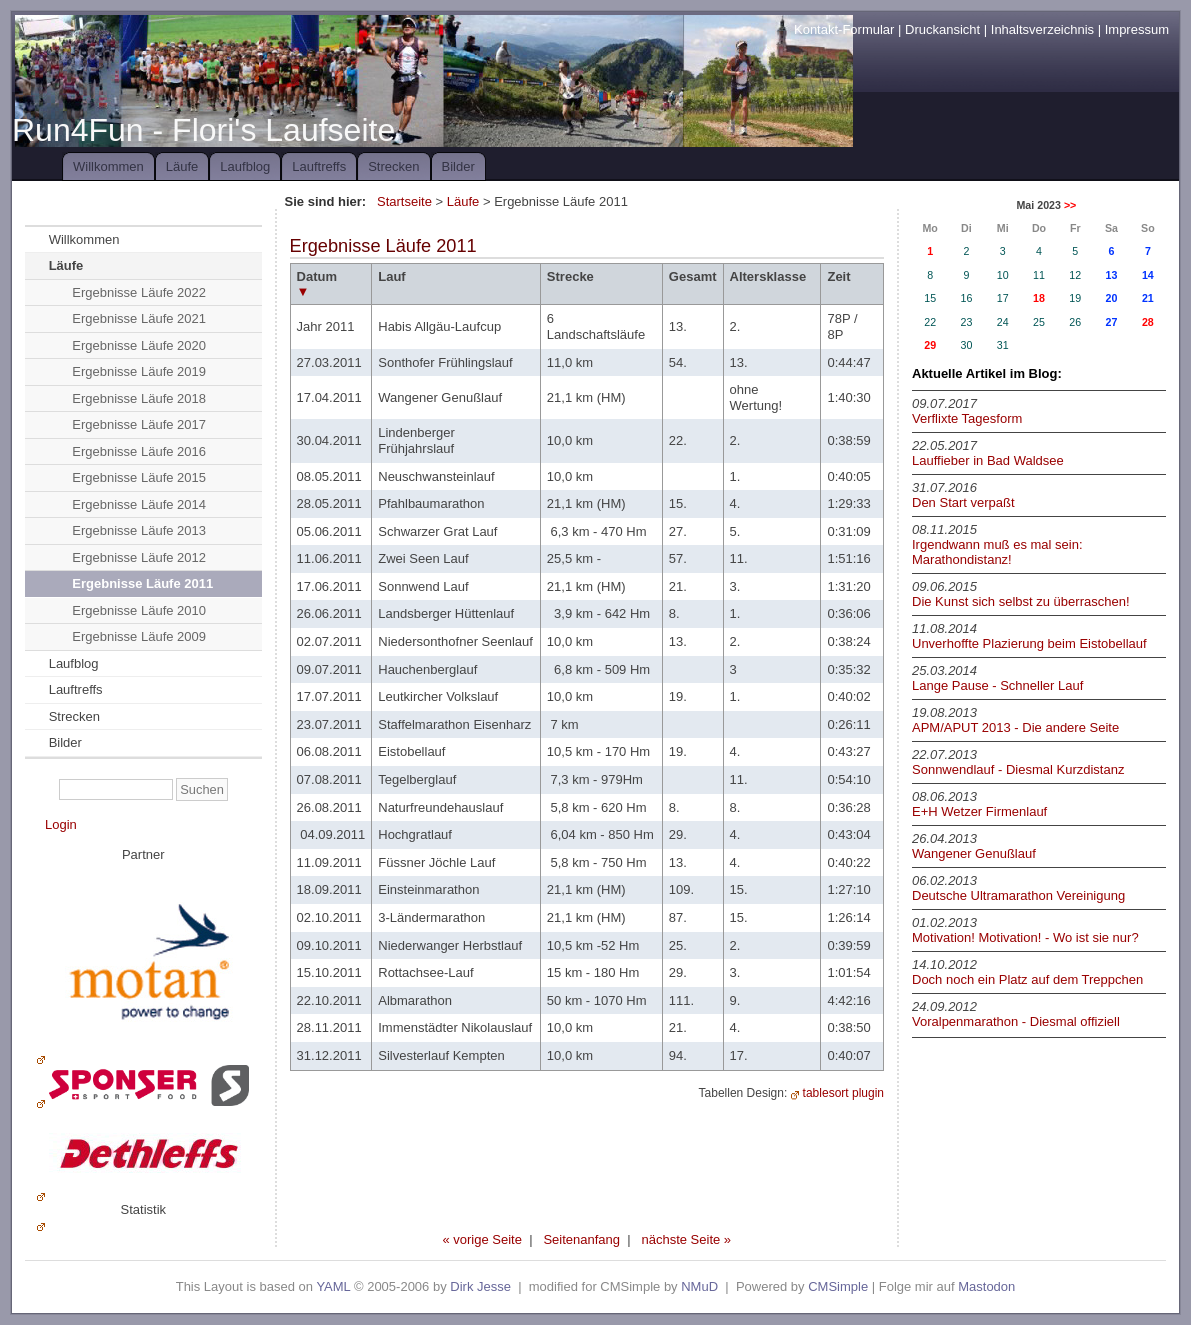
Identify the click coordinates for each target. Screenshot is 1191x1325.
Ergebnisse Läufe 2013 (139, 530)
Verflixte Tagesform (967, 418)
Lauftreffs (319, 166)
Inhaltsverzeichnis (1042, 29)
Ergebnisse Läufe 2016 (139, 451)
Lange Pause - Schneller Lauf (997, 685)
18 (1039, 298)
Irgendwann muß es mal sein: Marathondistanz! (997, 552)
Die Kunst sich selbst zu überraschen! (1021, 601)
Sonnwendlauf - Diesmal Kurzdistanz (1018, 769)
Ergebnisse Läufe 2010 (139, 610)
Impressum (1137, 29)
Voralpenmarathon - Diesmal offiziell (1016, 1021)
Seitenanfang (581, 1239)
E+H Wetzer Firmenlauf (979, 811)
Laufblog (245, 166)
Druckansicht (942, 29)
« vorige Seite (482, 1239)
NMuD (699, 1286)
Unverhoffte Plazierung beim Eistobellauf (1029, 643)
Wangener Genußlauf (974, 853)
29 (930, 345)
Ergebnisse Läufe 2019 (139, 371)
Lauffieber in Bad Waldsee (988, 460)
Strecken (393, 166)
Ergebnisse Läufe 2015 (139, 477)
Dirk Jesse (480, 1286)
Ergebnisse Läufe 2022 (139, 292)
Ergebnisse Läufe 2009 (139, 636)
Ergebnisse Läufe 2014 (139, 504)
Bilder (458, 166)
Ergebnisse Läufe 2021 (139, 318)
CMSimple (838, 1286)
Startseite (404, 201)
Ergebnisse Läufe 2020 (139, 345)
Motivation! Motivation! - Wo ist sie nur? (1025, 937)
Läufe (182, 166)
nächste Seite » (686, 1239)
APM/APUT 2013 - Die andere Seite (1015, 727)
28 (1148, 322)
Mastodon (986, 1286)
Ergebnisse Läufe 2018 (139, 398)
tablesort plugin (843, 1093)
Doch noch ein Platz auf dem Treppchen (1027, 979)
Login (61, 824)
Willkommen (108, 166)
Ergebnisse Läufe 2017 (139, 424)
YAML (333, 1286)
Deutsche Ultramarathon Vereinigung (1018, 895)
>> (1070, 205)
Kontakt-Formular (844, 29)
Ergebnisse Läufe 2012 (139, 557)
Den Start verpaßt (963, 502)
